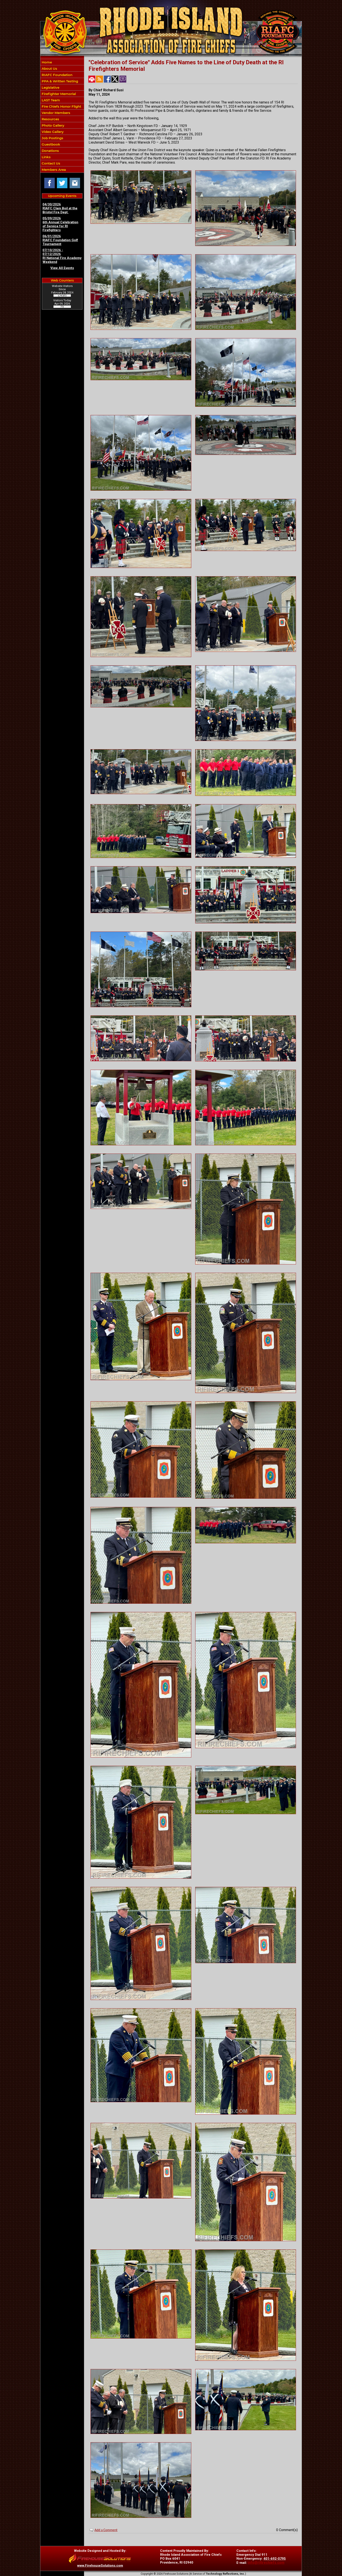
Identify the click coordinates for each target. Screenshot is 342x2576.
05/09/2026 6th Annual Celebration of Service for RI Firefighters (60, 224)
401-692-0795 (274, 2559)
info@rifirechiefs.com (266, 2563)
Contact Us (50, 163)
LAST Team (50, 100)
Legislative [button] (50, 87)
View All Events (62, 268)
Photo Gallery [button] (52, 125)
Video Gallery (52, 132)
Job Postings (52, 138)
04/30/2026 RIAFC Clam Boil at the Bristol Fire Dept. (60, 208)
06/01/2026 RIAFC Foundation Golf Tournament (60, 240)
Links (46, 157)
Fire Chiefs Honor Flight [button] (61, 106)
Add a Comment (105, 2530)
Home (46, 62)
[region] (62, 116)
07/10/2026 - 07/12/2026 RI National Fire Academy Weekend (62, 256)
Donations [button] (50, 151)
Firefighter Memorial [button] (58, 94)
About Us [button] (49, 68)
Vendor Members (55, 113)
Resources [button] (50, 119)
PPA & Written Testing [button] (59, 81)
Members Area (53, 170)
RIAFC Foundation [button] (56, 75)
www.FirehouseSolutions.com (100, 2566)
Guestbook (50, 144)
